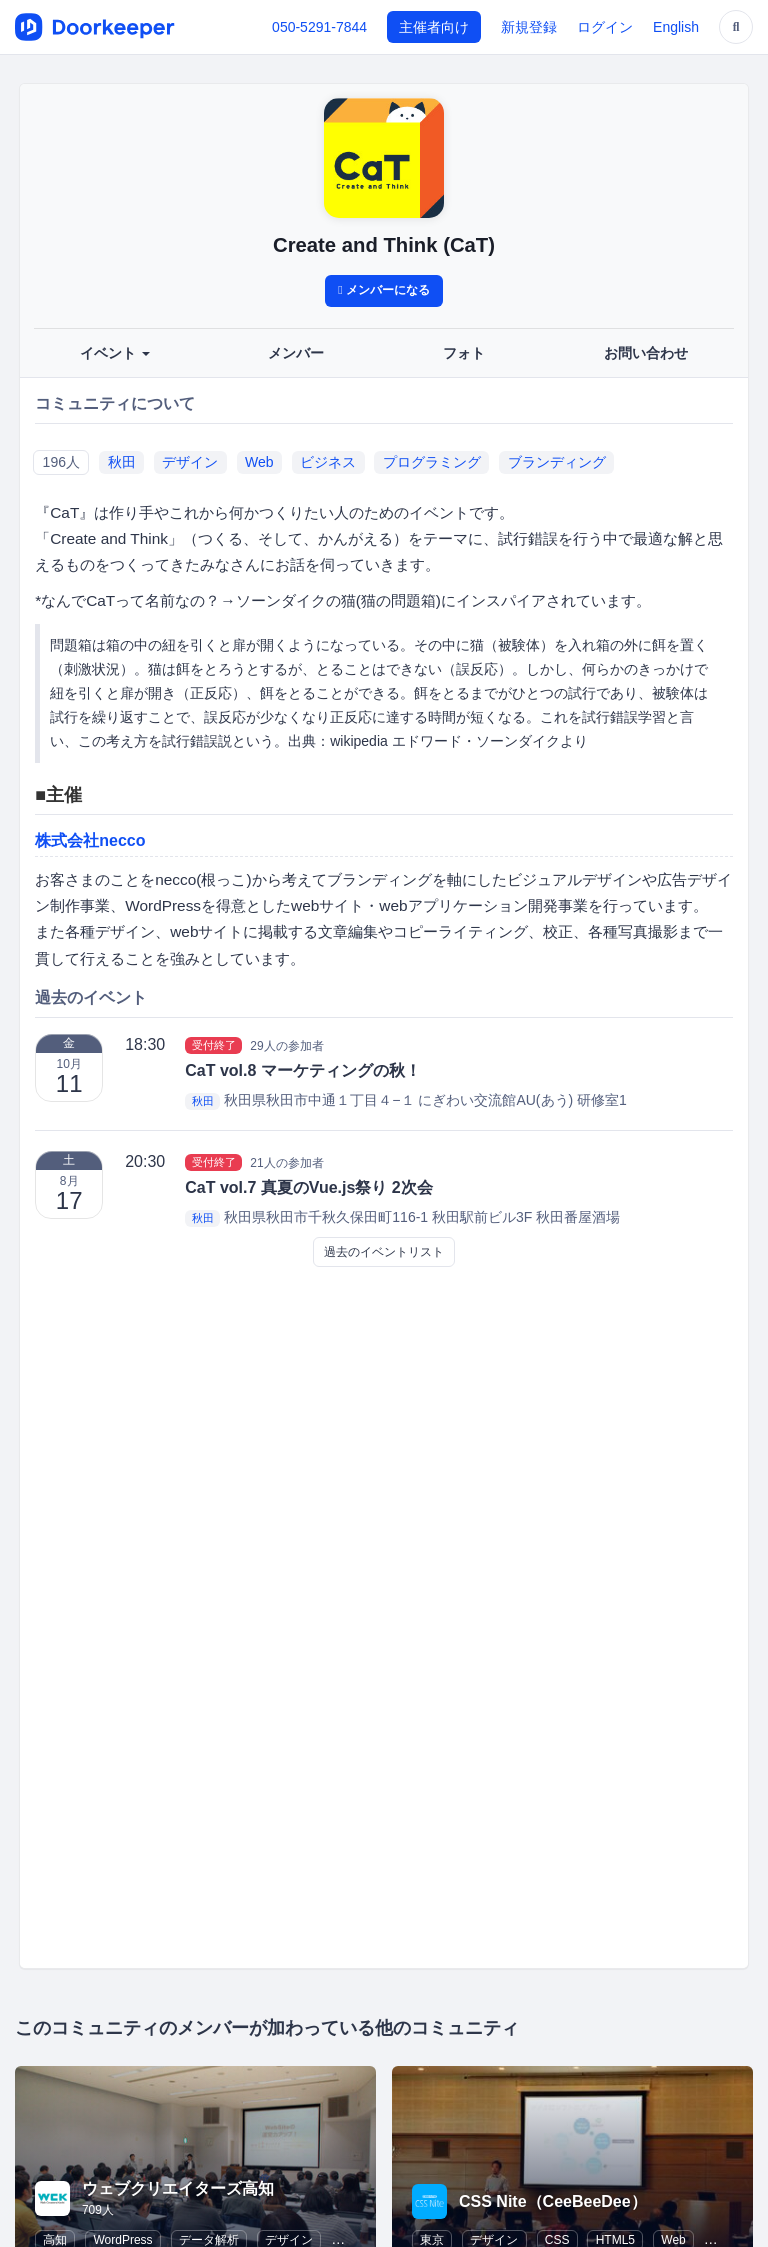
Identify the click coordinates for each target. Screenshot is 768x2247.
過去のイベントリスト (384, 1252)
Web (259, 462)
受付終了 (214, 1045)
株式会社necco (90, 840)
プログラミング (432, 462)
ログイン (605, 27)
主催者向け (434, 27)
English (676, 27)
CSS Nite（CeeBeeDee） (553, 2201)
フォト (464, 353)
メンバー (296, 353)
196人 (61, 462)
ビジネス (328, 462)
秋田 (122, 462)
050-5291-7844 (319, 27)
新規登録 (529, 27)
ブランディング (557, 462)
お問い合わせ (646, 353)
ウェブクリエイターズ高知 (178, 2188)
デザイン (190, 462)
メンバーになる (384, 290)
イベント (115, 353)
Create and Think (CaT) (384, 245)
